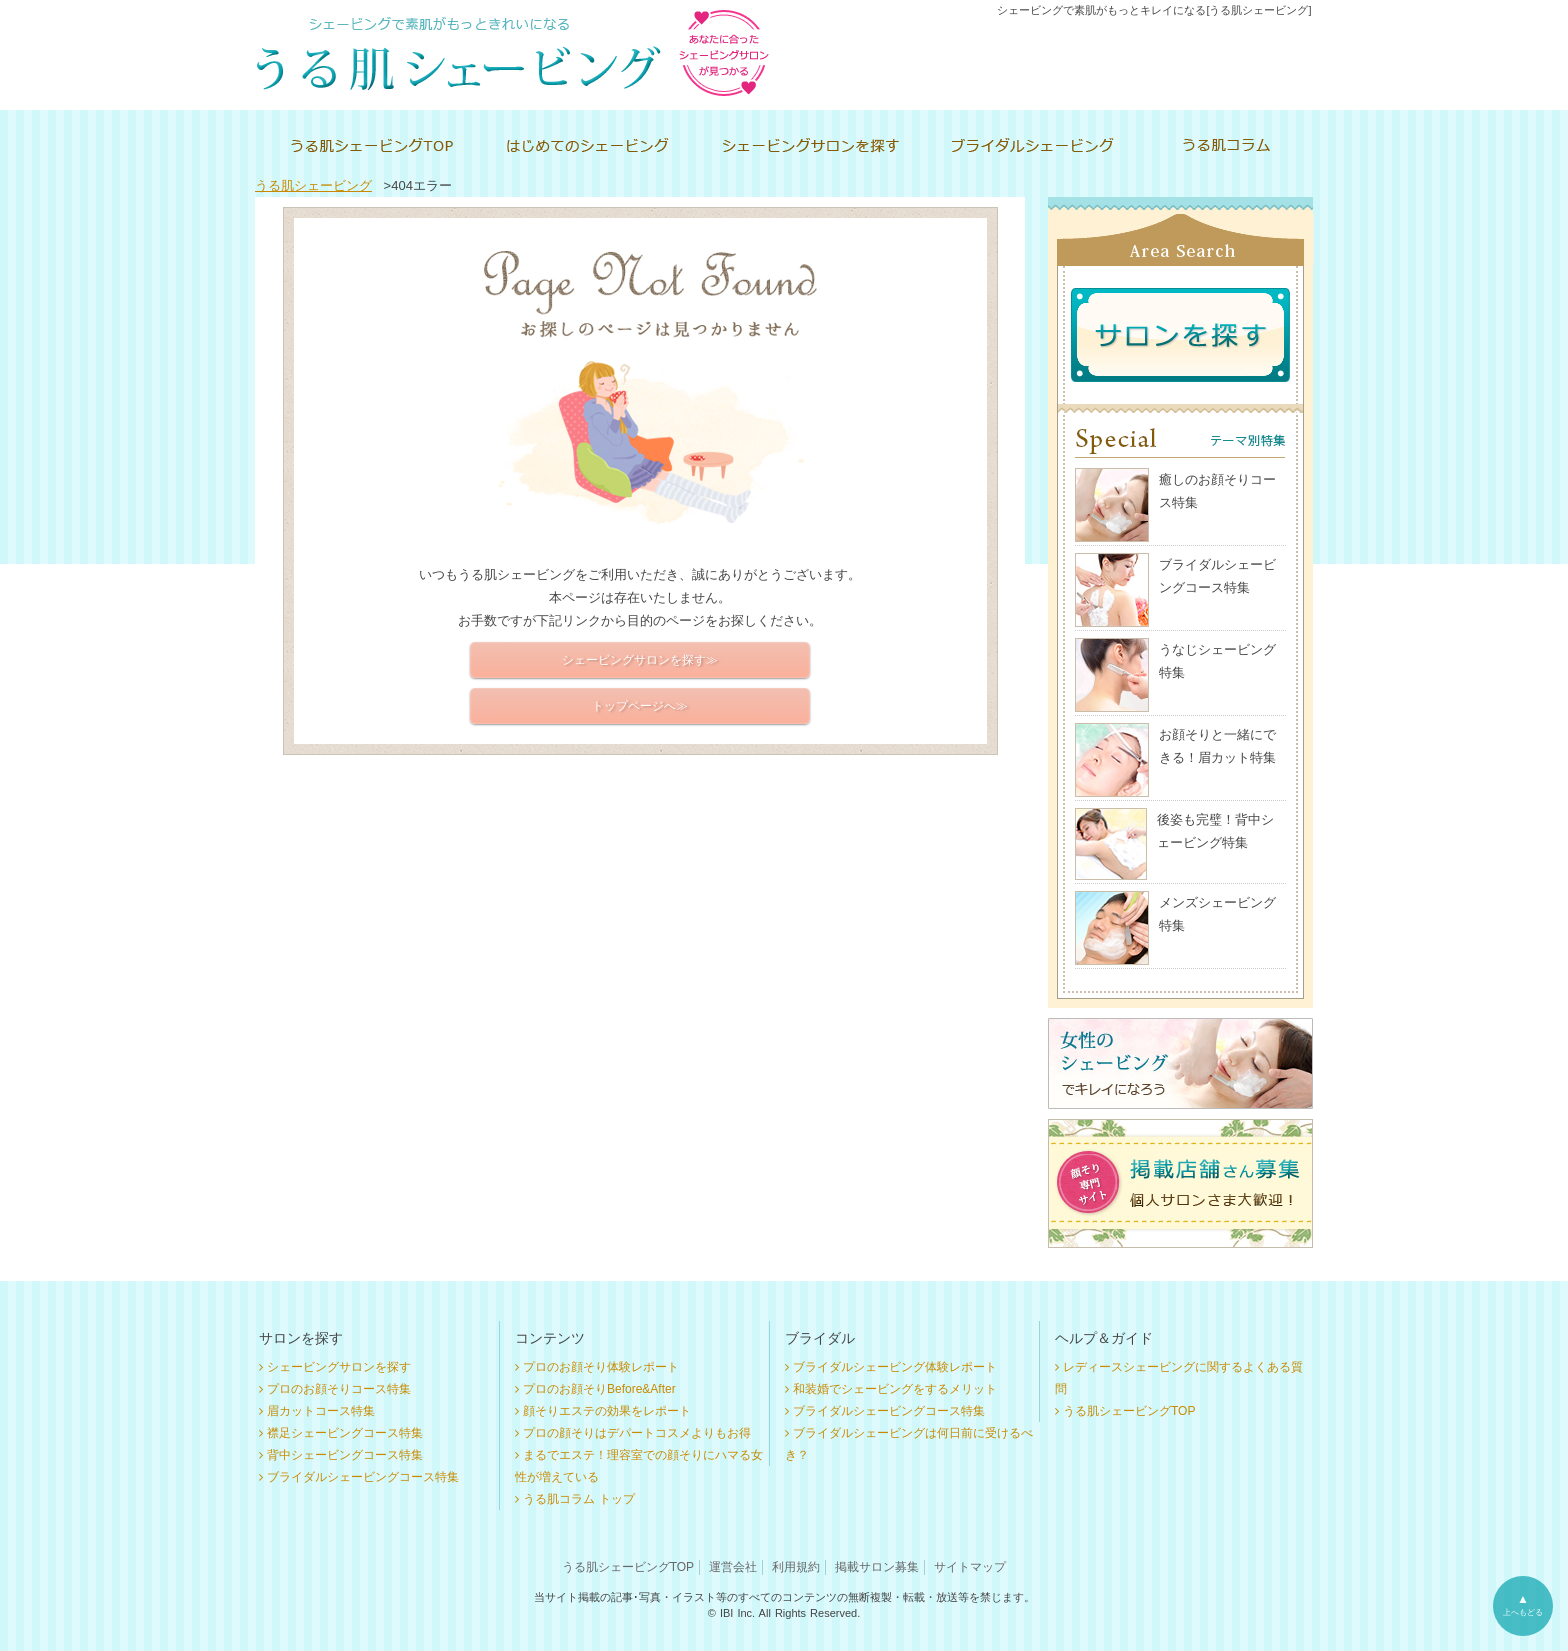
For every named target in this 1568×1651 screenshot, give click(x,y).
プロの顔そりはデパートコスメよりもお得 (637, 1433)
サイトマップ (970, 1567)
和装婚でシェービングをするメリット (895, 1389)
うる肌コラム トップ (579, 1499)
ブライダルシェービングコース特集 (363, 1477)
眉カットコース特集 (321, 1411)
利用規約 (796, 1567)
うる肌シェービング (313, 185)
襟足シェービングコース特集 (345, 1433)
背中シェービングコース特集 (345, 1455)
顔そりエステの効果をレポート (607, 1411)
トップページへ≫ (640, 706)
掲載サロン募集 (877, 1567)
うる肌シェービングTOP (1129, 1411)
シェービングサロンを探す (339, 1367)
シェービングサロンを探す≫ (640, 660)
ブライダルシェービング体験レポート (895, 1367)
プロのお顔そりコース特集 (339, 1389)
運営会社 (733, 1567)
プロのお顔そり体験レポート (601, 1367)
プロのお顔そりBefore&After (599, 1389)
